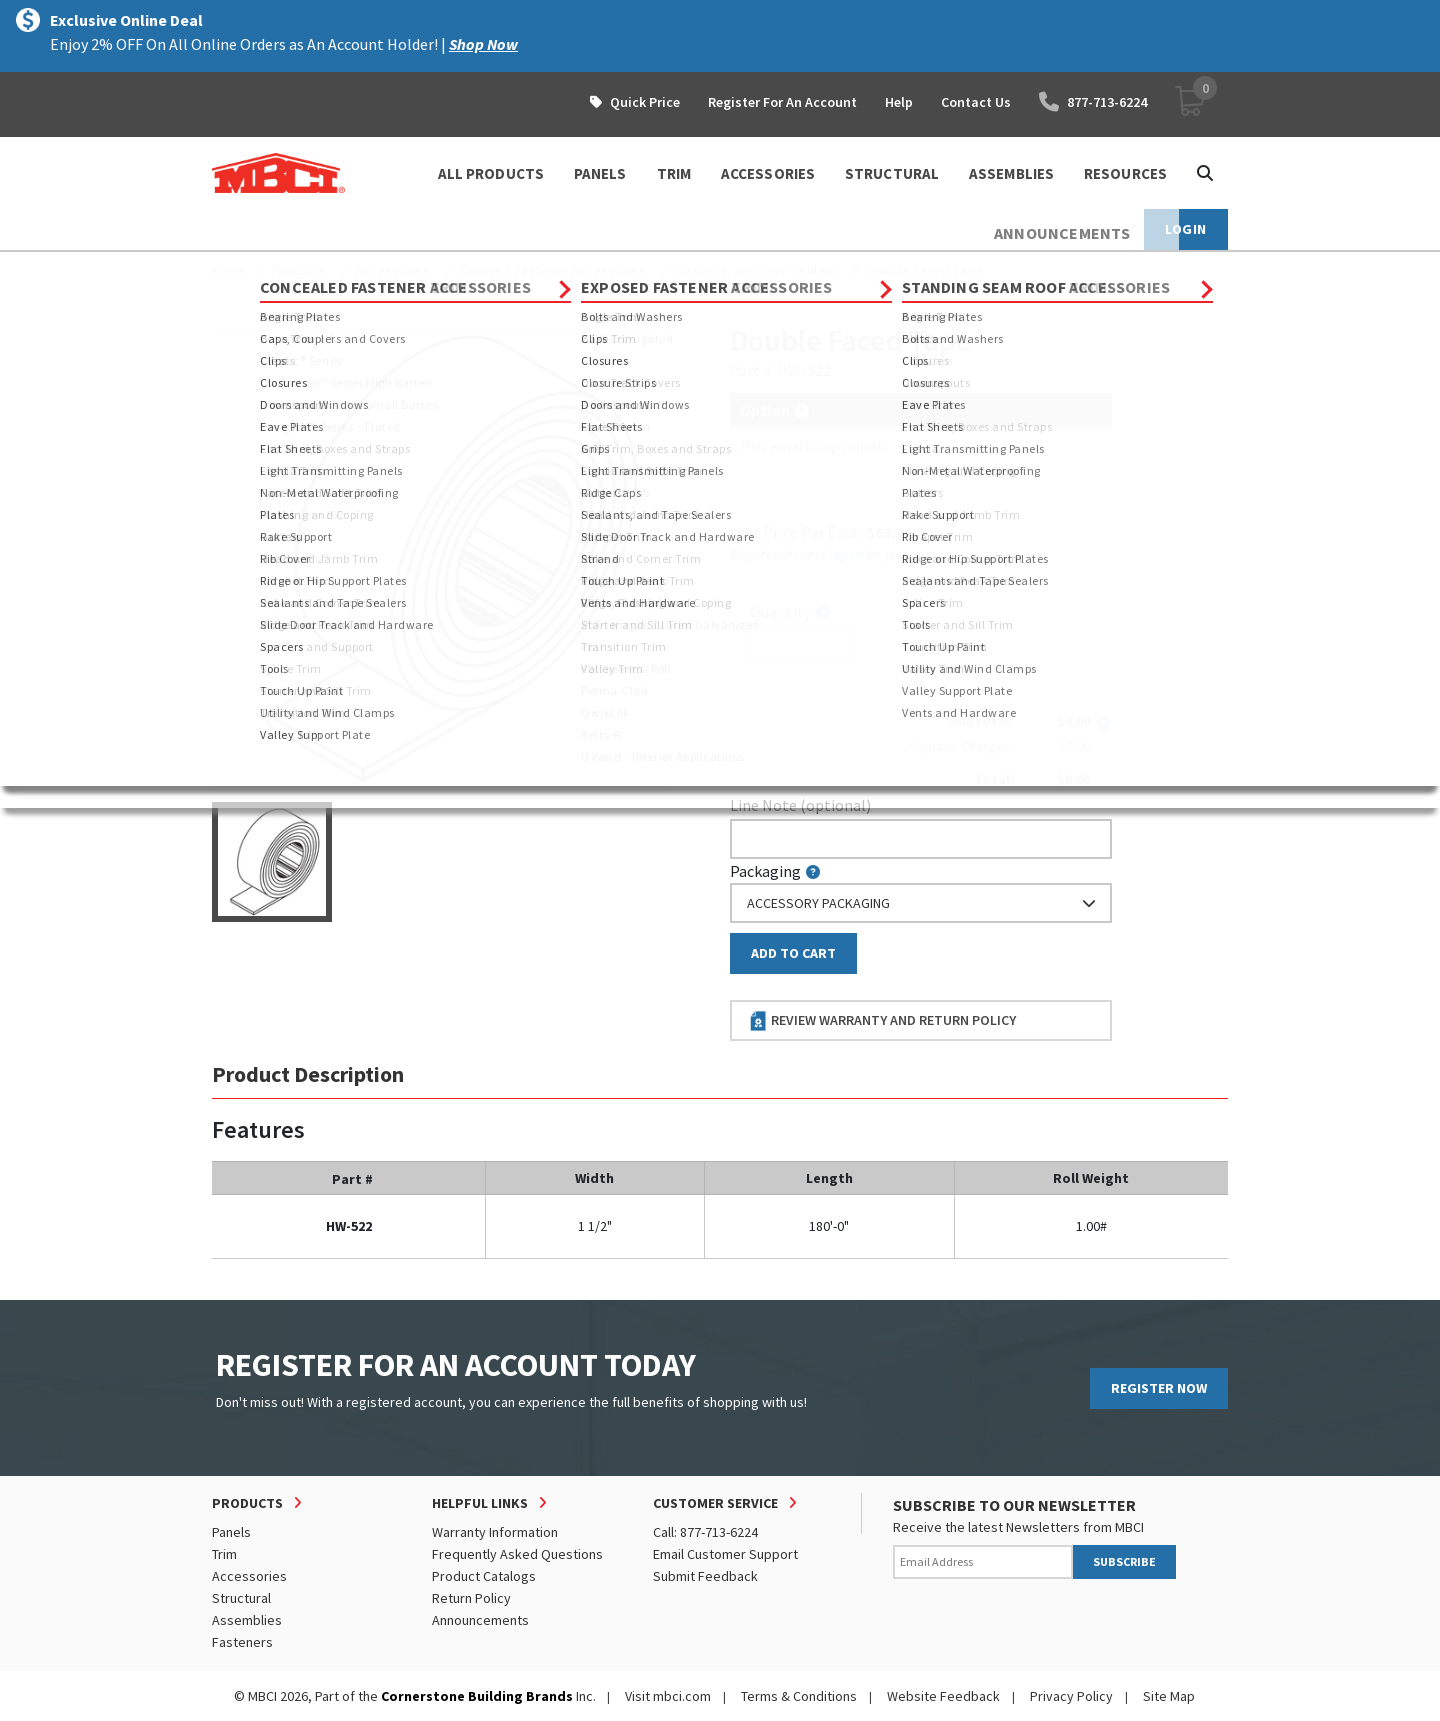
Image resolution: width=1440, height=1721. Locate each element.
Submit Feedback (705, 1576)
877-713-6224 (1093, 102)
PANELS (600, 173)
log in (846, 554)
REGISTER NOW (1159, 1388)
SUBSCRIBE (1124, 1561)
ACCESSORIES (768, 173)
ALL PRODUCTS (491, 173)
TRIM (674, 173)
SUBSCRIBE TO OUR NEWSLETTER (1014, 1505)
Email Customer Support (725, 1554)
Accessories (392, 270)
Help (899, 102)
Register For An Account (782, 102)
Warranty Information (495, 1532)
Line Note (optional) (800, 805)
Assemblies (247, 1620)
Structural (241, 1598)
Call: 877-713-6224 (705, 1532)
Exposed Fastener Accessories (552, 270)
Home (229, 270)
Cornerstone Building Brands (477, 1696)
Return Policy (471, 1598)
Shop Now (483, 44)
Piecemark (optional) (813, 446)
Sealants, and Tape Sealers (756, 270)
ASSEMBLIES (1011, 173)
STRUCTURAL (892, 173)
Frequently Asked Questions (517, 1554)
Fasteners (242, 1642)
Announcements (480, 1620)
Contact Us (976, 102)
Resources (1125, 173)
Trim (224, 1554)
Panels (231, 1532)
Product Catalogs (484, 1576)
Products (298, 270)
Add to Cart (793, 953)
